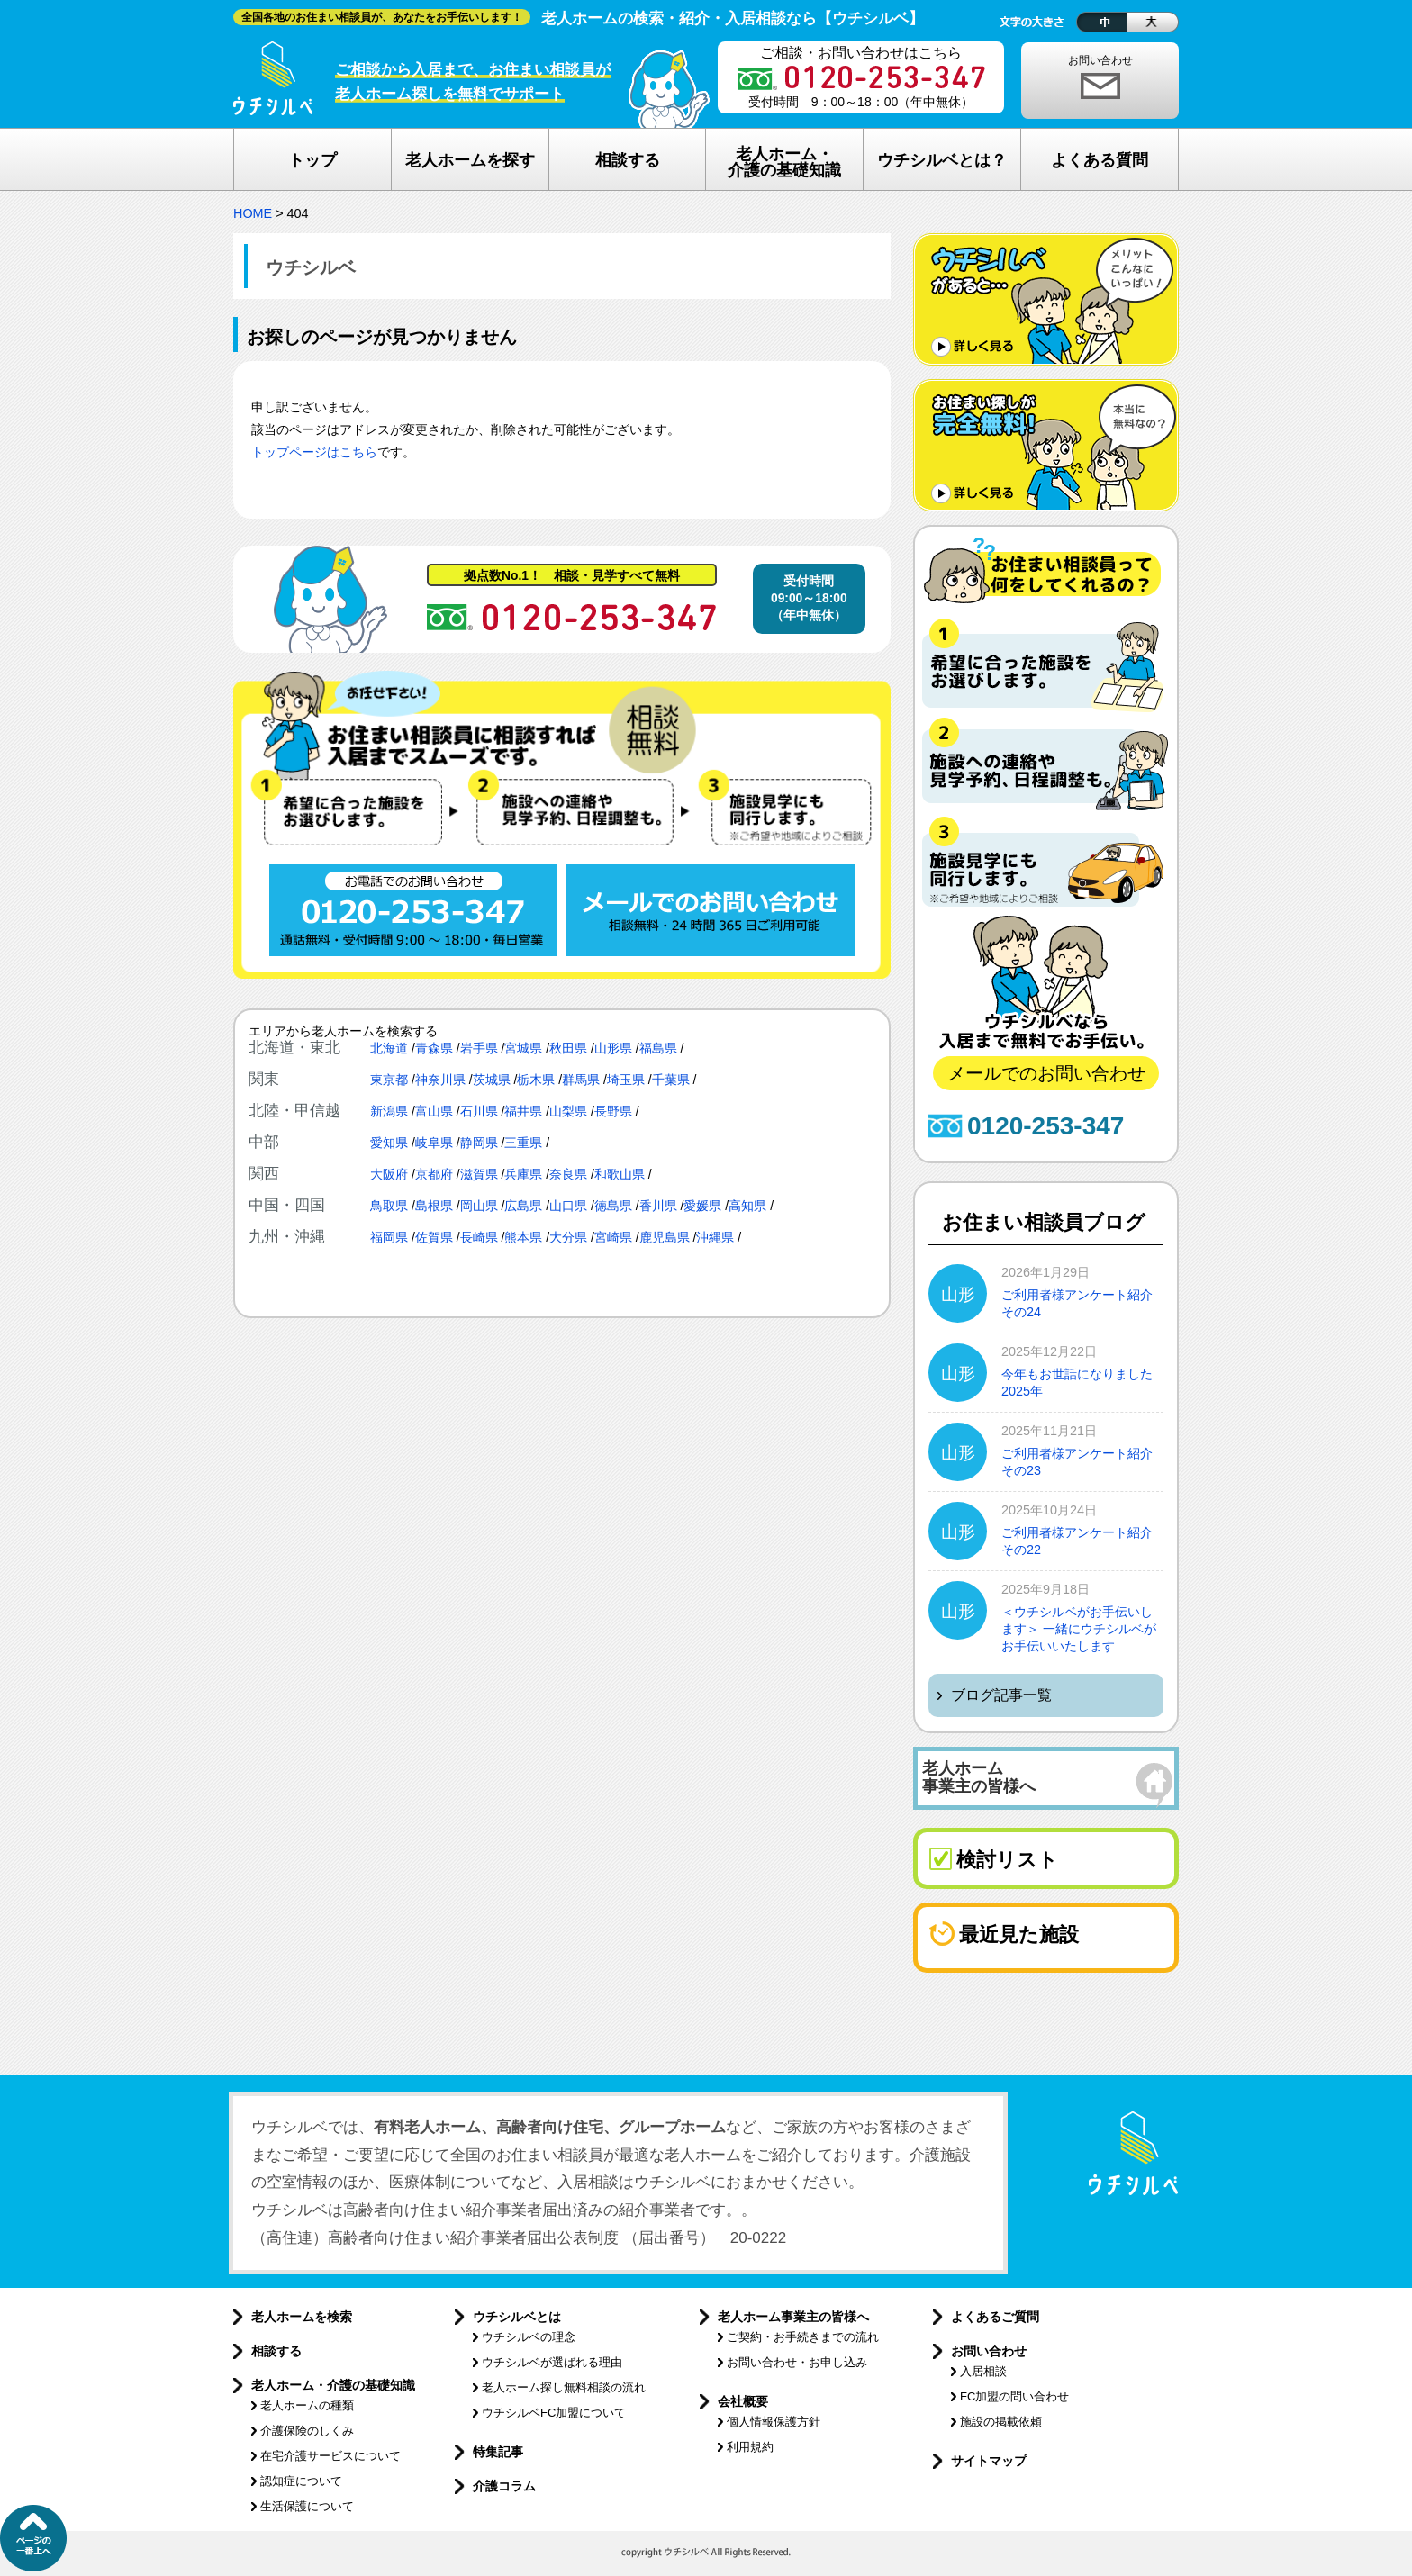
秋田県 (568, 1048)
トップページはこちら (314, 452)
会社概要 (743, 2401)
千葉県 (671, 1079)
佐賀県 (434, 1237)
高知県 (747, 1205)
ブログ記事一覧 (1001, 1695)
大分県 (568, 1237)
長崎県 (479, 1237)
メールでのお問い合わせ (1046, 1073)
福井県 (523, 1111)
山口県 (568, 1205)
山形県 (613, 1048)
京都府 (434, 1174)
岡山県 (479, 1205)
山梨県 (568, 1111)
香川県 (658, 1205)
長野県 (613, 1111)
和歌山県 (619, 1174)
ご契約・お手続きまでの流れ (803, 2337)
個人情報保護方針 (773, 2421)
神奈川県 (440, 1079)
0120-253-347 (1045, 1126)
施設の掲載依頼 (1001, 2421)
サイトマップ (989, 2461)
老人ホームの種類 (307, 2405)
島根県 (434, 1205)
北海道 (389, 1048)
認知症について (301, 2481)
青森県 (434, 1048)
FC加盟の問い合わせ (1014, 2396)
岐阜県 (434, 1142)
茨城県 (492, 1079)
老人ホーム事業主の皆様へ (793, 2316)
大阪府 (389, 1174)
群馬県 (581, 1079)
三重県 (523, 1142)
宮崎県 (613, 1237)
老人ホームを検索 (301, 2316)
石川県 (479, 1111)
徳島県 (613, 1205)
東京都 (389, 1079)
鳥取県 (389, 1205)
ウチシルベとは (517, 2316)
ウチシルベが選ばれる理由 (552, 2362)
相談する (276, 2351)
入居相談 (983, 2371)
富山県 (434, 1111)
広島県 (523, 1205)
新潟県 (389, 1111)
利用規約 (750, 2447)
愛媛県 (702, 1205)
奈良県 (568, 1174)
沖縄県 (715, 1237)
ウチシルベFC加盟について (554, 2412)
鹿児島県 (664, 1237)
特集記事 (498, 2452)
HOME (252, 213)
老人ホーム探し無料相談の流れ (564, 2387)
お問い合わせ (1100, 60)
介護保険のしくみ (307, 2430)
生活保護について (307, 2506)
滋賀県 (479, 1174)
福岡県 (389, 1237)
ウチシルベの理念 (528, 2337)
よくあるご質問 (995, 2316)
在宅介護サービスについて (330, 2456)
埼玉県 (626, 1079)
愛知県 (389, 1142)
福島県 (658, 1048)
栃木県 (536, 1079)
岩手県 (479, 1048)
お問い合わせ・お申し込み (797, 2362)
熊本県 (523, 1237)
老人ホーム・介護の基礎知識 (333, 2385)
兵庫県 (523, 1174)
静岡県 (479, 1142)
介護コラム (504, 2486)
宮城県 (523, 1048)
